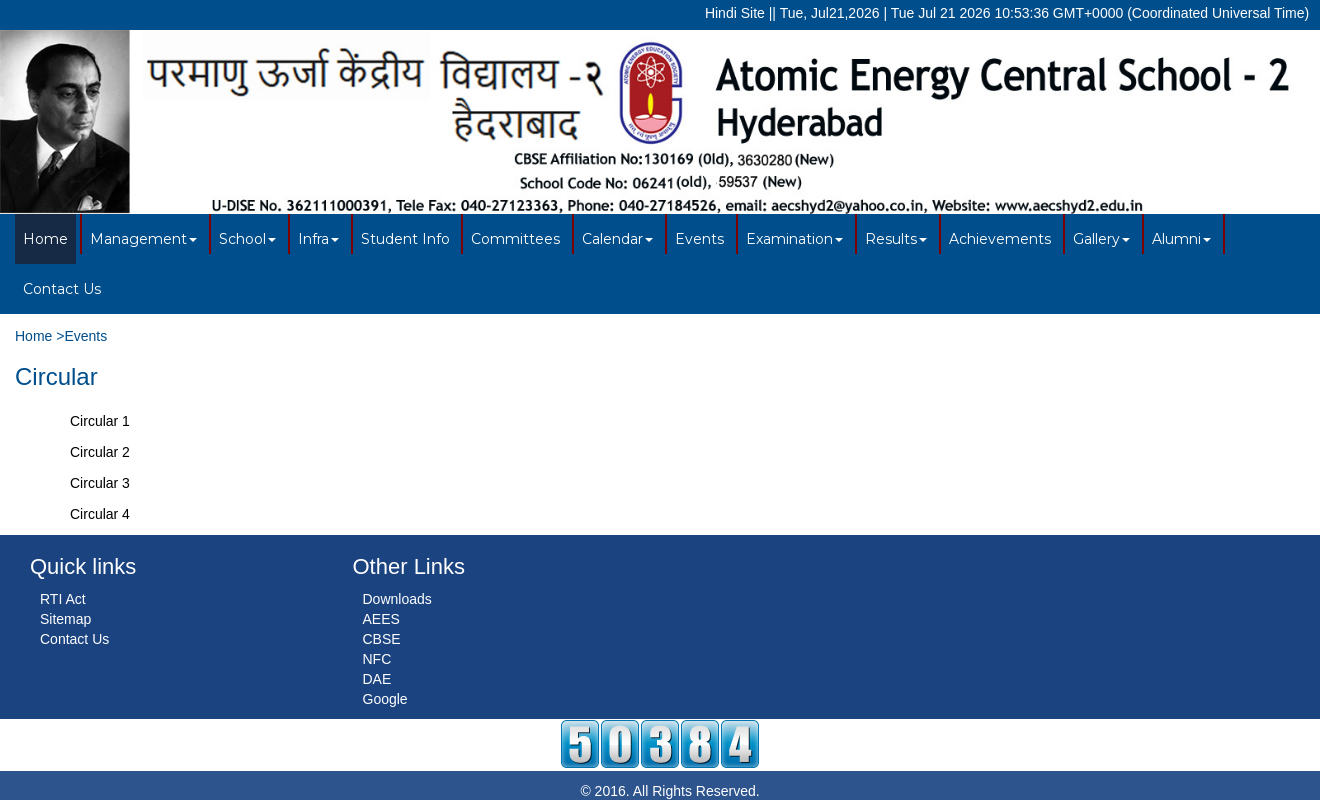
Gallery (1101, 239)
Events (699, 239)
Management (143, 239)
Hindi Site (735, 13)
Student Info (405, 239)
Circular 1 (100, 421)
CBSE (382, 639)
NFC (377, 659)
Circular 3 (100, 483)
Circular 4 (100, 514)
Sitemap (65, 619)
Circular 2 (100, 452)
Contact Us (62, 289)
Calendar (617, 239)
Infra (318, 239)
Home (45, 239)
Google (385, 699)
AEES (381, 619)
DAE (377, 679)
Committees (515, 239)
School (247, 239)
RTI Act (63, 599)
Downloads (397, 599)
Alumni (1181, 239)
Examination (794, 239)
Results (896, 239)
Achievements (1000, 239)
